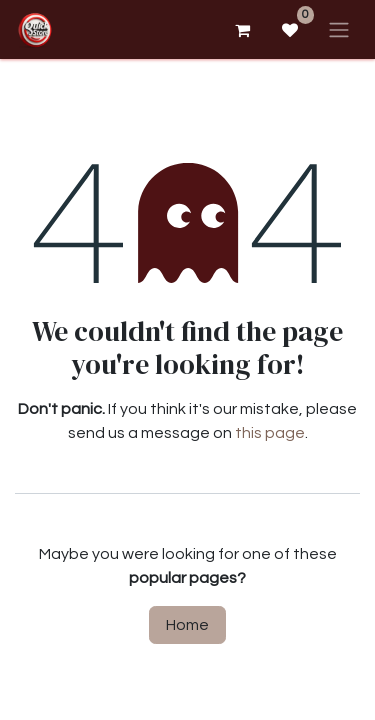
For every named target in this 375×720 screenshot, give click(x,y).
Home (187, 625)
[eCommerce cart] (242, 30)
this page (270, 433)
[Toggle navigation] (339, 29)
